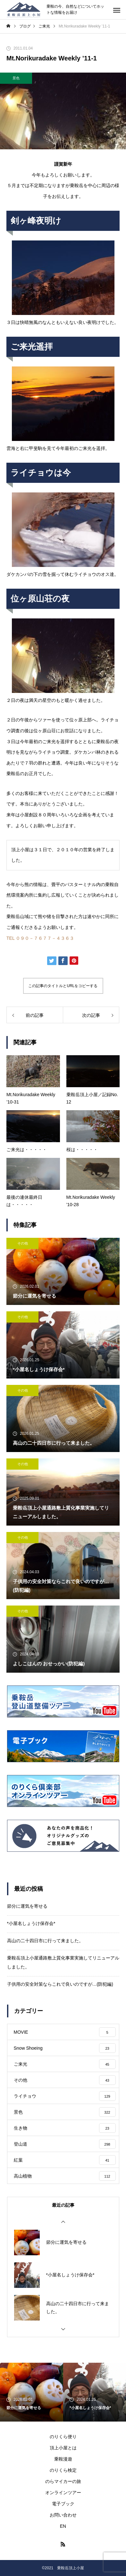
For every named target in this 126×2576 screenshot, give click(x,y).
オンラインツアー (63, 2492)
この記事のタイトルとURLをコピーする (62, 986)
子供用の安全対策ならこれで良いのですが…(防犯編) (60, 1984)
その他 (22, 1243)
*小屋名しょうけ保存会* (31, 1923)
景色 (16, 78)
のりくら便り (63, 2436)
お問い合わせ (63, 2514)
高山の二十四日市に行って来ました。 (45, 1940)
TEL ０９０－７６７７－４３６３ (40, 938)
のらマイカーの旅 (63, 2481)
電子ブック (63, 2503)
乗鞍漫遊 (63, 2459)
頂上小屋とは (63, 2447)
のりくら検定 (63, 2470)
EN (63, 2526)
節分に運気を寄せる (27, 1906)
